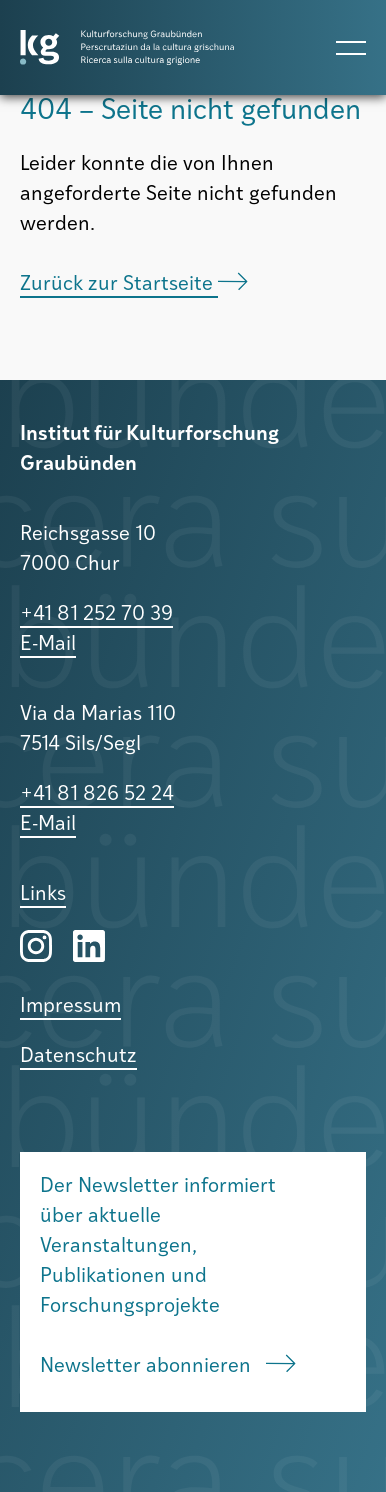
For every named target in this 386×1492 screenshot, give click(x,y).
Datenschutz (78, 1057)
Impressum (70, 1007)
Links (43, 895)
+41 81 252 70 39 (96, 615)
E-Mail (48, 645)
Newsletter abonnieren (168, 1366)
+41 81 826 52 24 (97, 795)
